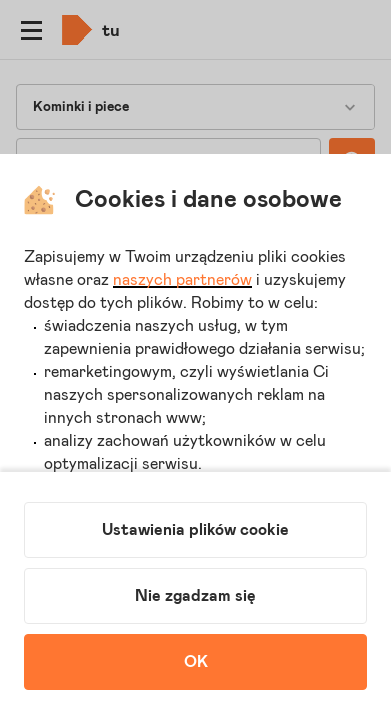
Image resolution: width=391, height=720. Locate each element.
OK (196, 662)
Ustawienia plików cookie (195, 530)
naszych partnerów (182, 280)
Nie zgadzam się (195, 596)
